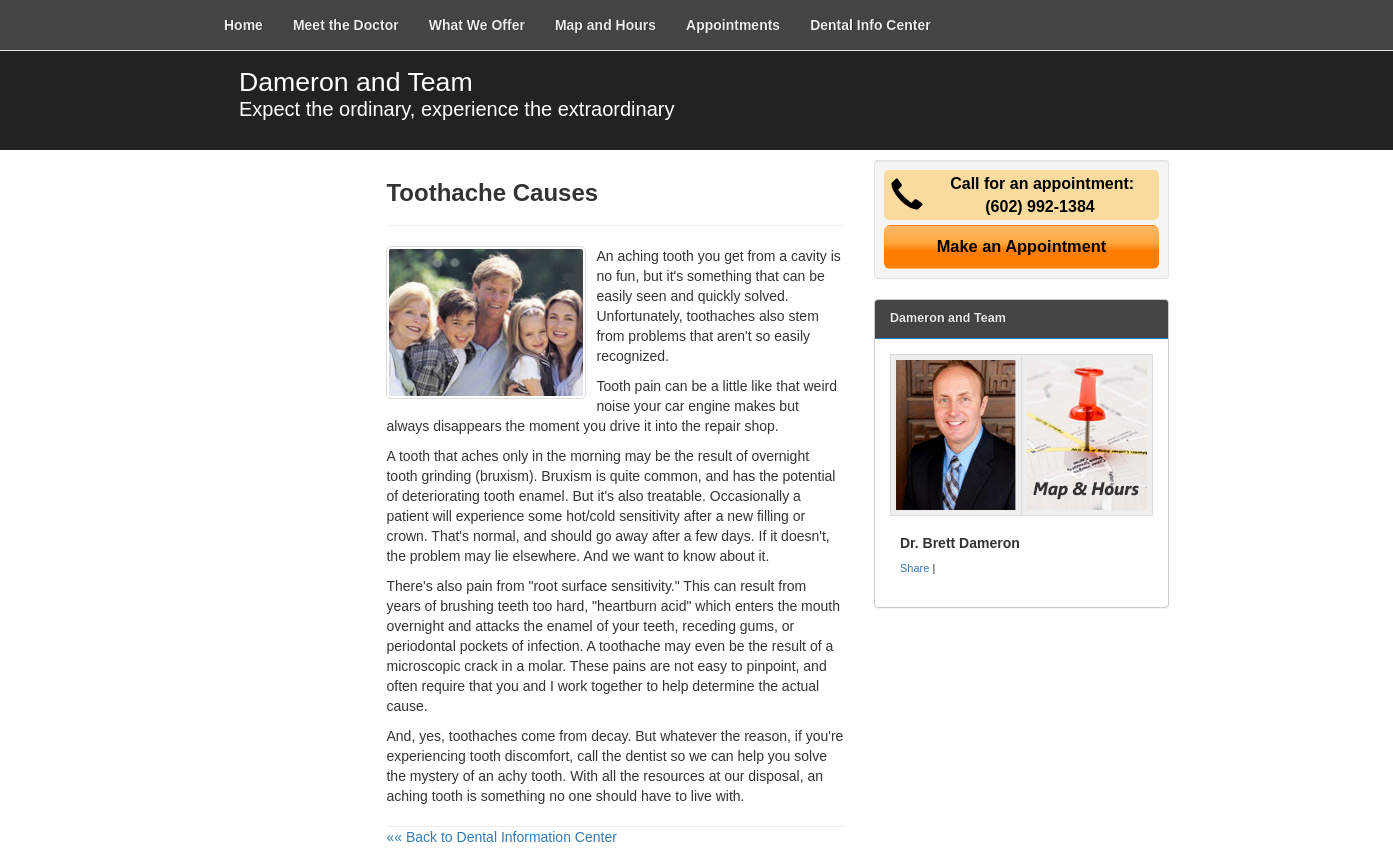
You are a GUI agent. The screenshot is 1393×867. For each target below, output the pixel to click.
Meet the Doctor (346, 25)
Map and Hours (605, 25)
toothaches (721, 316)
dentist (645, 756)
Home (243, 25)
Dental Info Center (870, 25)
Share (914, 568)
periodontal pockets (446, 646)
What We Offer (477, 25)
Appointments (733, 25)
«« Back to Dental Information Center (501, 837)
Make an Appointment (1022, 246)
